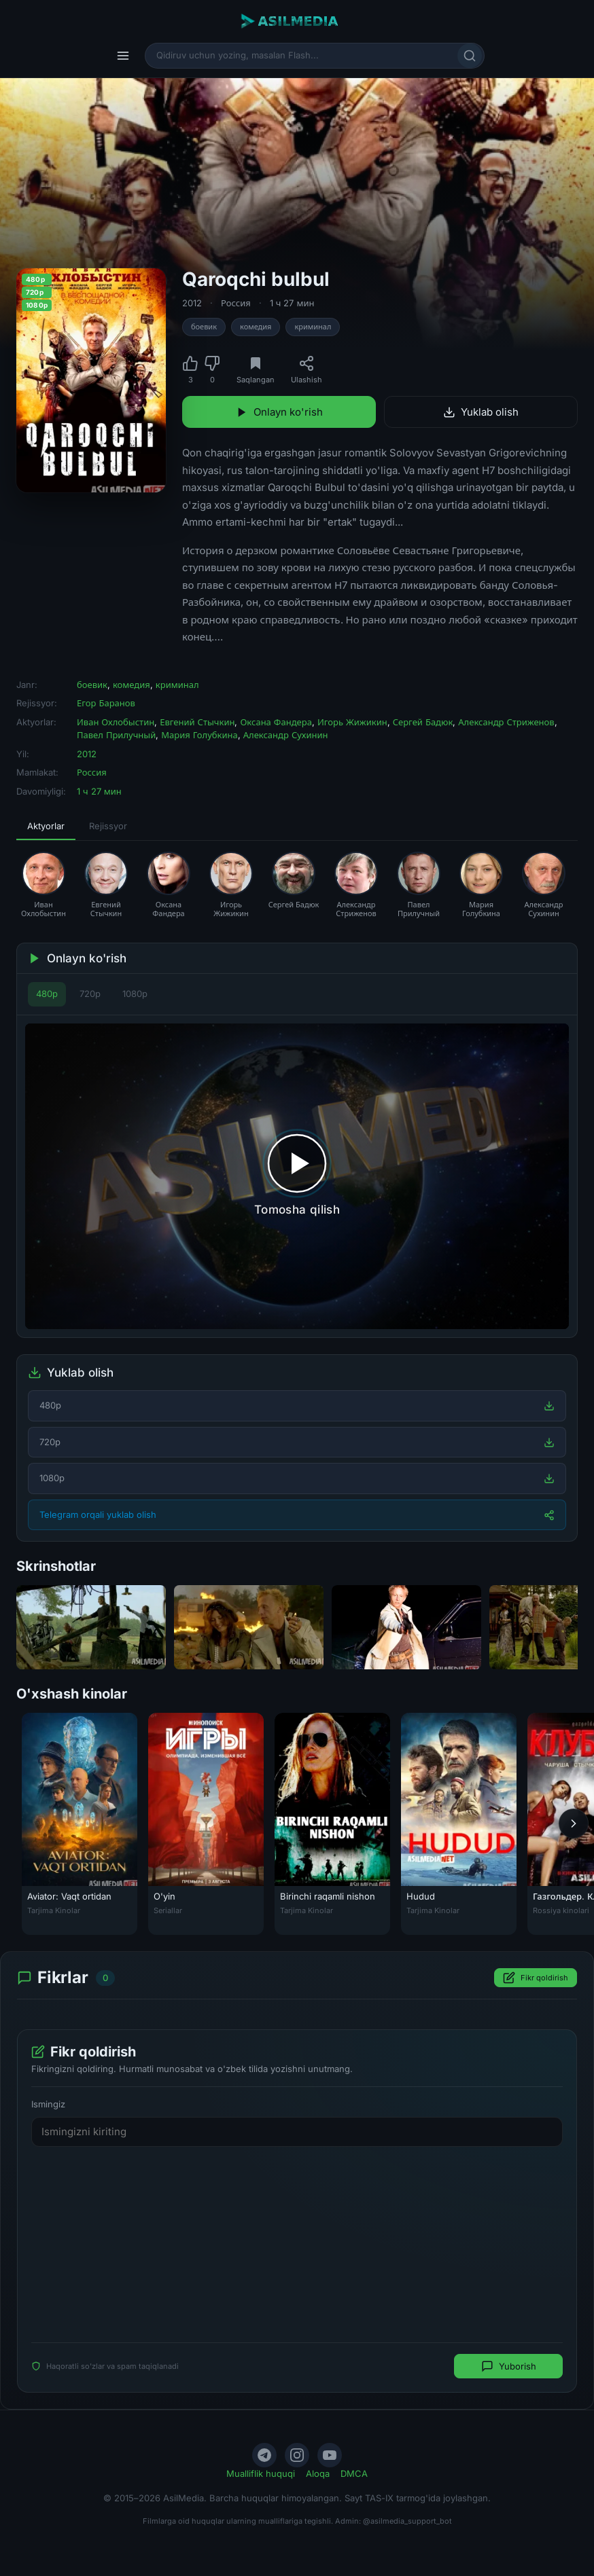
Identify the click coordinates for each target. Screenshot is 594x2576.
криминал (312, 326)
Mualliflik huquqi (260, 2473)
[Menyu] (123, 55)
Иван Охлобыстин (115, 721)
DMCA (354, 2473)
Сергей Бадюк (423, 721)
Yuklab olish (481, 411)
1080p (134, 993)
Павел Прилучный (116, 734)
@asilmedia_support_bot (407, 2521)
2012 (192, 302)
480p (47, 993)
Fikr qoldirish (535, 1978)
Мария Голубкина (199, 734)
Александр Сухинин (285, 734)
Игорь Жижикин (352, 721)
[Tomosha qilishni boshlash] (297, 1176)
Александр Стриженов (506, 721)
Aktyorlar (46, 825)
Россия (236, 302)
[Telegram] (264, 2455)
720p (90, 993)
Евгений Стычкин (197, 721)
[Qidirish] (469, 55)
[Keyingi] (574, 1823)
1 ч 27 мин (292, 302)
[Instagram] (297, 2455)
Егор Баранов (106, 702)
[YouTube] (329, 2455)
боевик (204, 326)
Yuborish (508, 2366)
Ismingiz (48, 2104)
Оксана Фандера (275, 721)
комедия (255, 326)
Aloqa (318, 2473)
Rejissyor (108, 825)
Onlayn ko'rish (279, 411)
